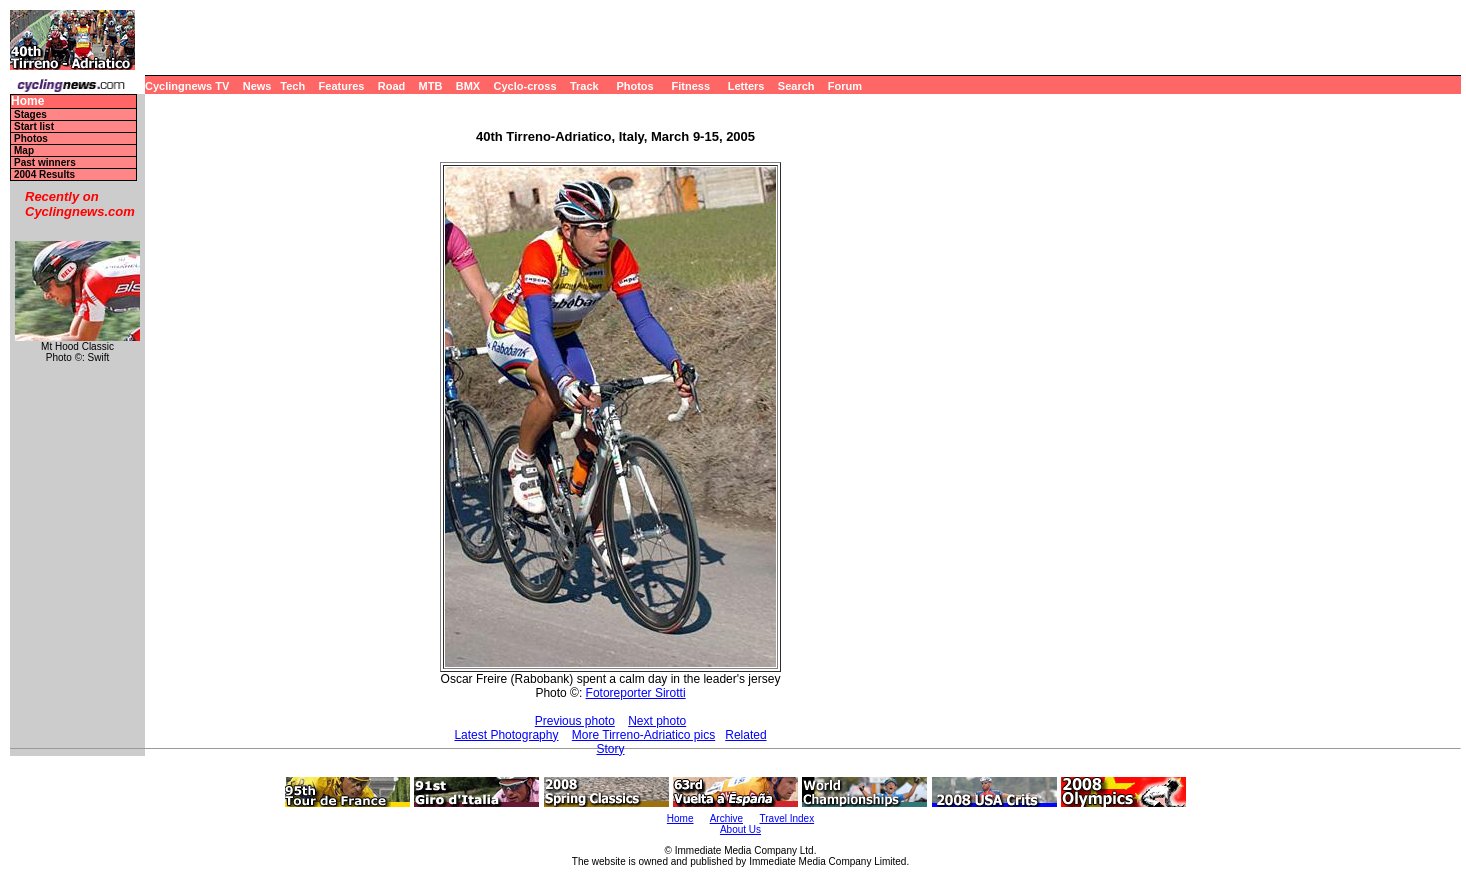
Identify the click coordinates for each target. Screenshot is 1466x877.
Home (27, 101)
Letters (746, 86)
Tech (292, 86)
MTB (431, 86)
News (257, 86)
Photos (634, 86)
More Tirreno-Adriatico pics (643, 735)
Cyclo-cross (525, 86)
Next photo (657, 721)
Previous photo (575, 721)
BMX (468, 86)
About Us (740, 829)
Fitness (690, 86)
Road (392, 86)
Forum (845, 86)
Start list (34, 126)
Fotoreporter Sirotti (636, 693)
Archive (726, 818)
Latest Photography (506, 735)
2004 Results (44, 174)
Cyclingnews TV (187, 86)
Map (24, 150)
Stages (30, 114)
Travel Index (787, 818)
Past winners (45, 162)
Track (584, 86)
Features (342, 86)
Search (796, 86)
